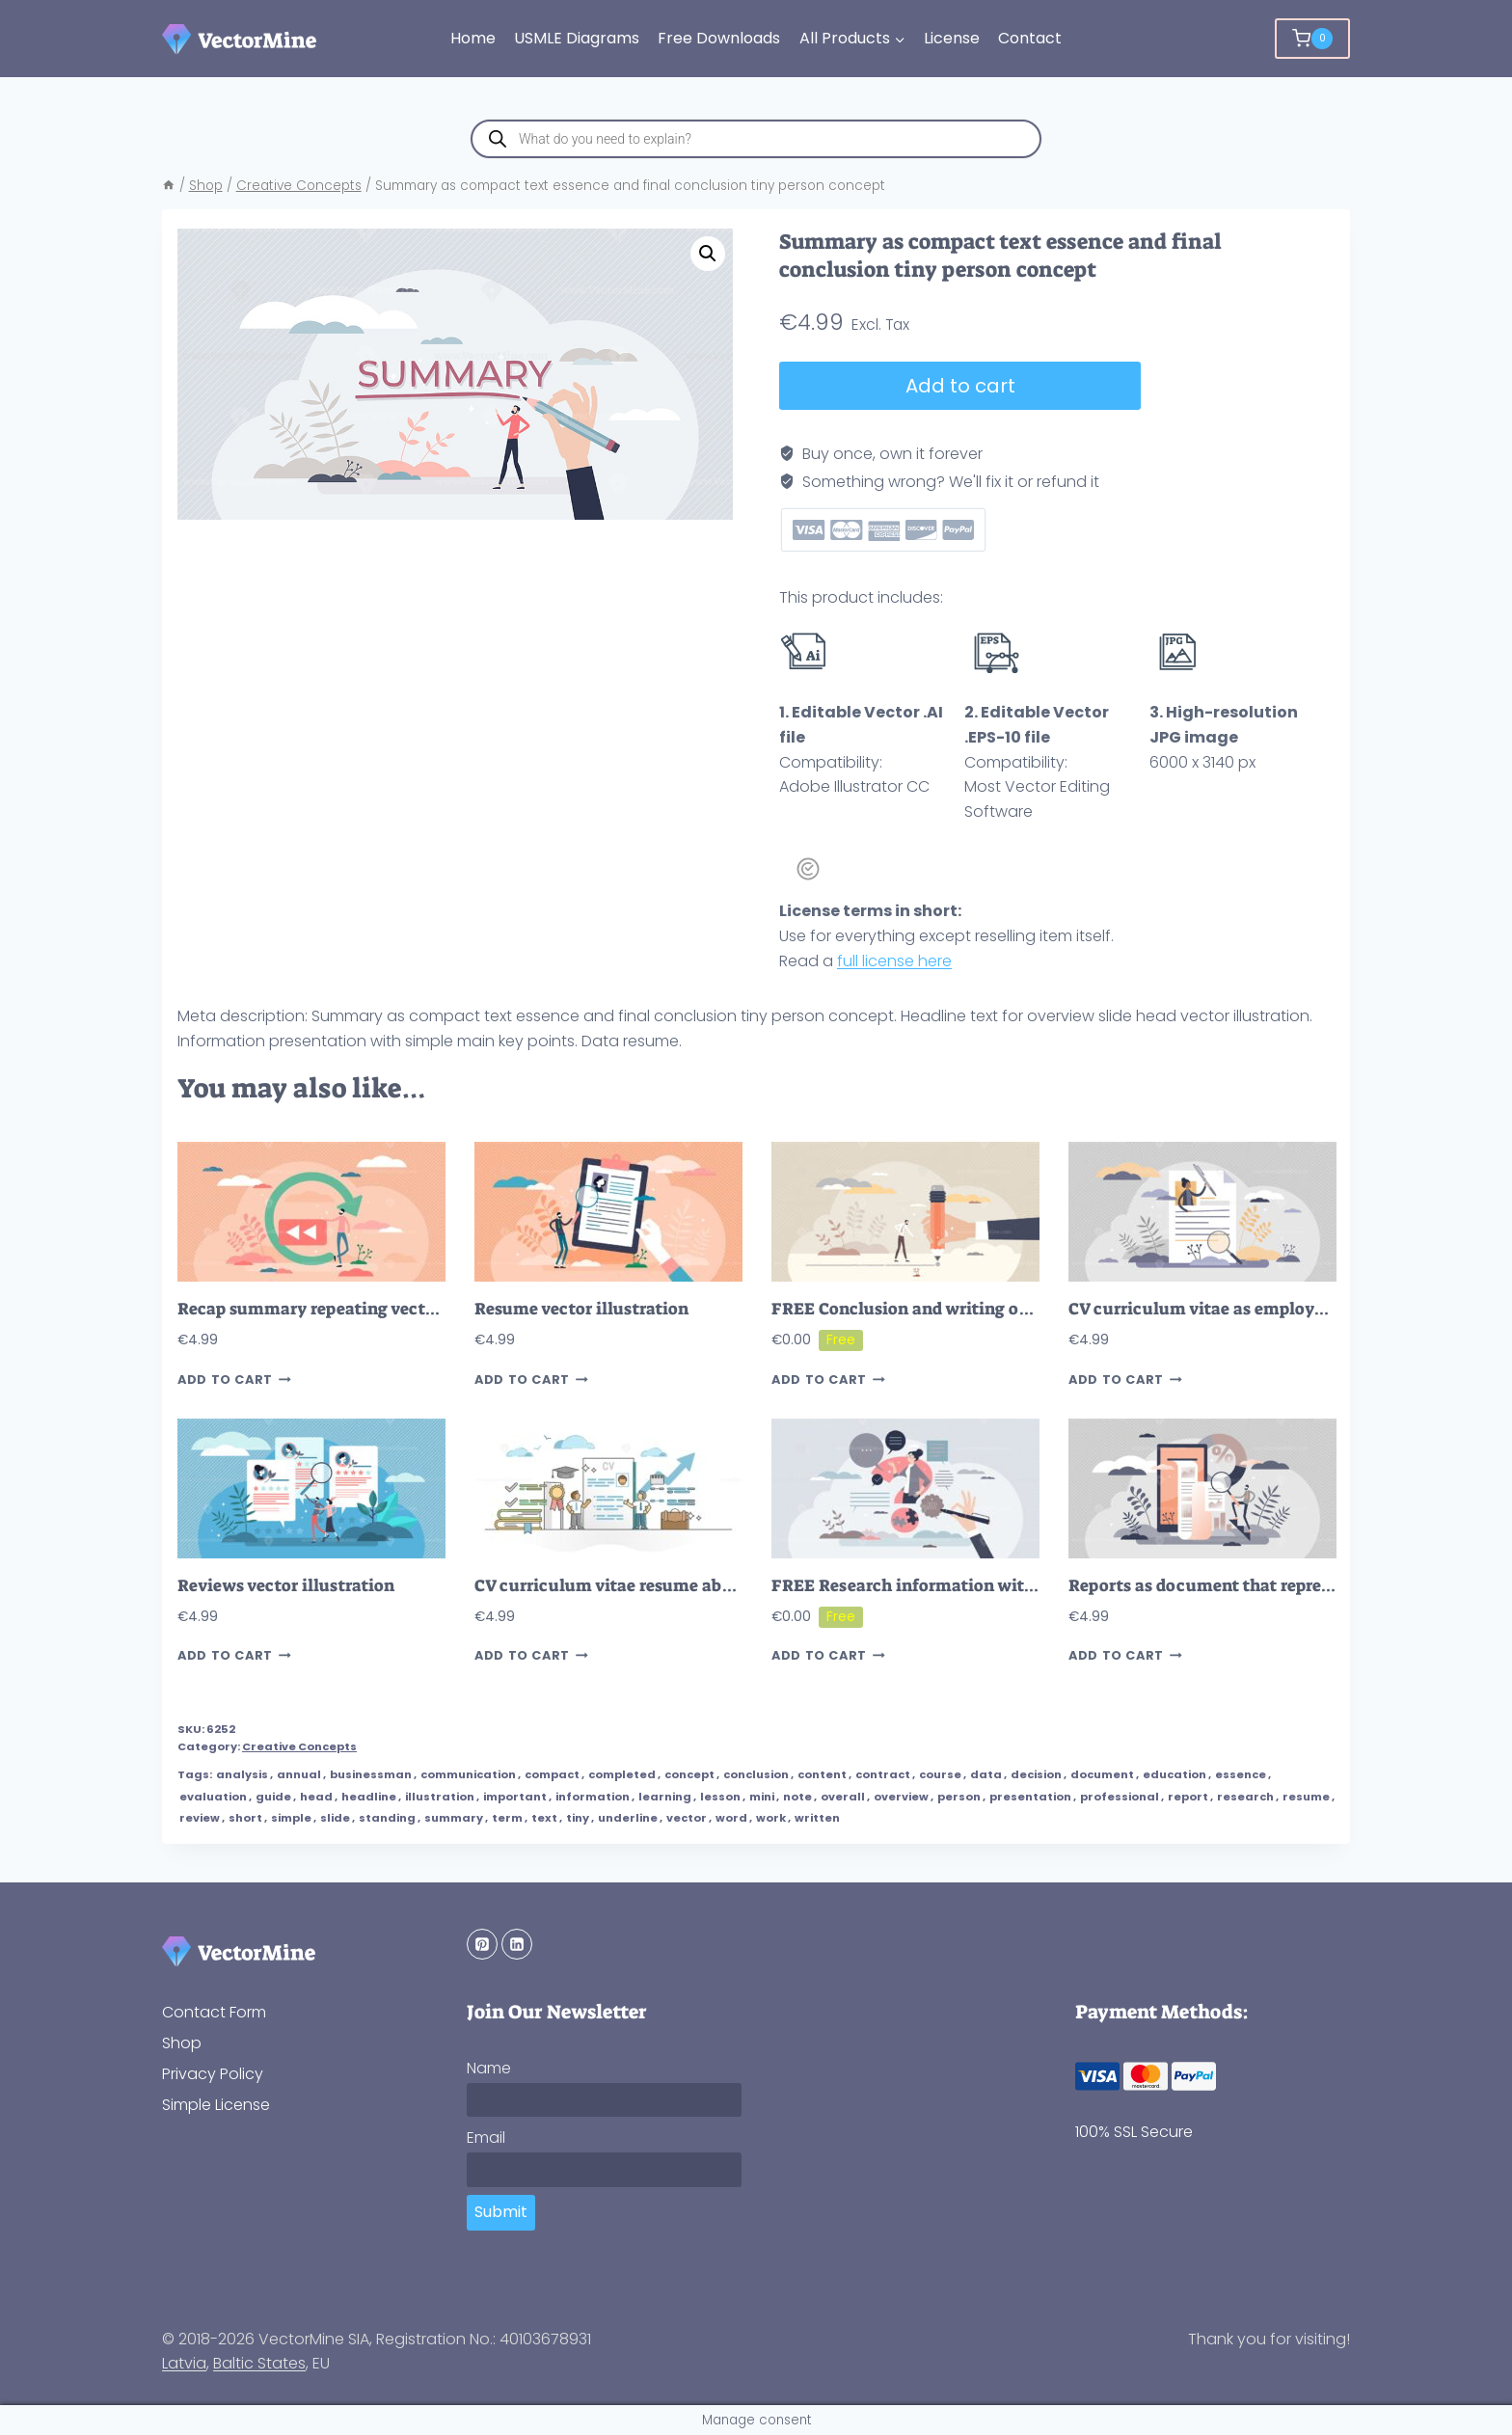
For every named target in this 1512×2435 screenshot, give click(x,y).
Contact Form (214, 2012)
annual (299, 1774)
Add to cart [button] (234, 1379)
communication (468, 1774)
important (515, 1796)
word (731, 1818)
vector (686, 1818)
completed (622, 1774)
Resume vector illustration (581, 1309)
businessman (371, 1774)
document (1102, 1774)
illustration (439, 1796)
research (1245, 1796)
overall (843, 1796)
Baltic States (259, 2363)
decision (1036, 1774)
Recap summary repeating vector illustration (357, 1309)
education (1174, 1774)
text (544, 1818)
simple (291, 1818)
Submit (500, 2212)
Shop (182, 2043)
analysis (242, 1774)
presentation (1030, 1796)
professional (1119, 1796)
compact (552, 1774)
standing (387, 1818)
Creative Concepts (299, 1746)
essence (1240, 1774)
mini (761, 1796)
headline (368, 1796)
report (1188, 1796)
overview (901, 1796)
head (316, 1796)
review (199, 1818)
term (507, 1818)
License (952, 38)
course (940, 1774)
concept (689, 1774)
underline (628, 1818)
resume (1306, 1796)
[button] (707, 253)
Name (489, 2068)
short (245, 1818)
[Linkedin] (516, 1944)
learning (664, 1796)
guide (273, 1796)
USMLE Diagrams (576, 38)
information (592, 1796)
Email (486, 2137)
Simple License (216, 2105)
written (817, 1818)
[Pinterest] (482, 1944)
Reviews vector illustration (285, 1586)
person (959, 1796)
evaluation (213, 1796)
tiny (577, 1818)
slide (335, 1818)
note (797, 1796)
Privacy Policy (212, 2074)
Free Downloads (719, 38)
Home (473, 38)
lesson (720, 1796)
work (771, 1818)
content (822, 1774)
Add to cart (959, 385)
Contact (1030, 38)
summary (453, 1818)
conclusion (756, 1774)
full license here (894, 961)
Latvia (184, 2363)
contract (882, 1774)
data (986, 1774)
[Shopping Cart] (1312, 38)
